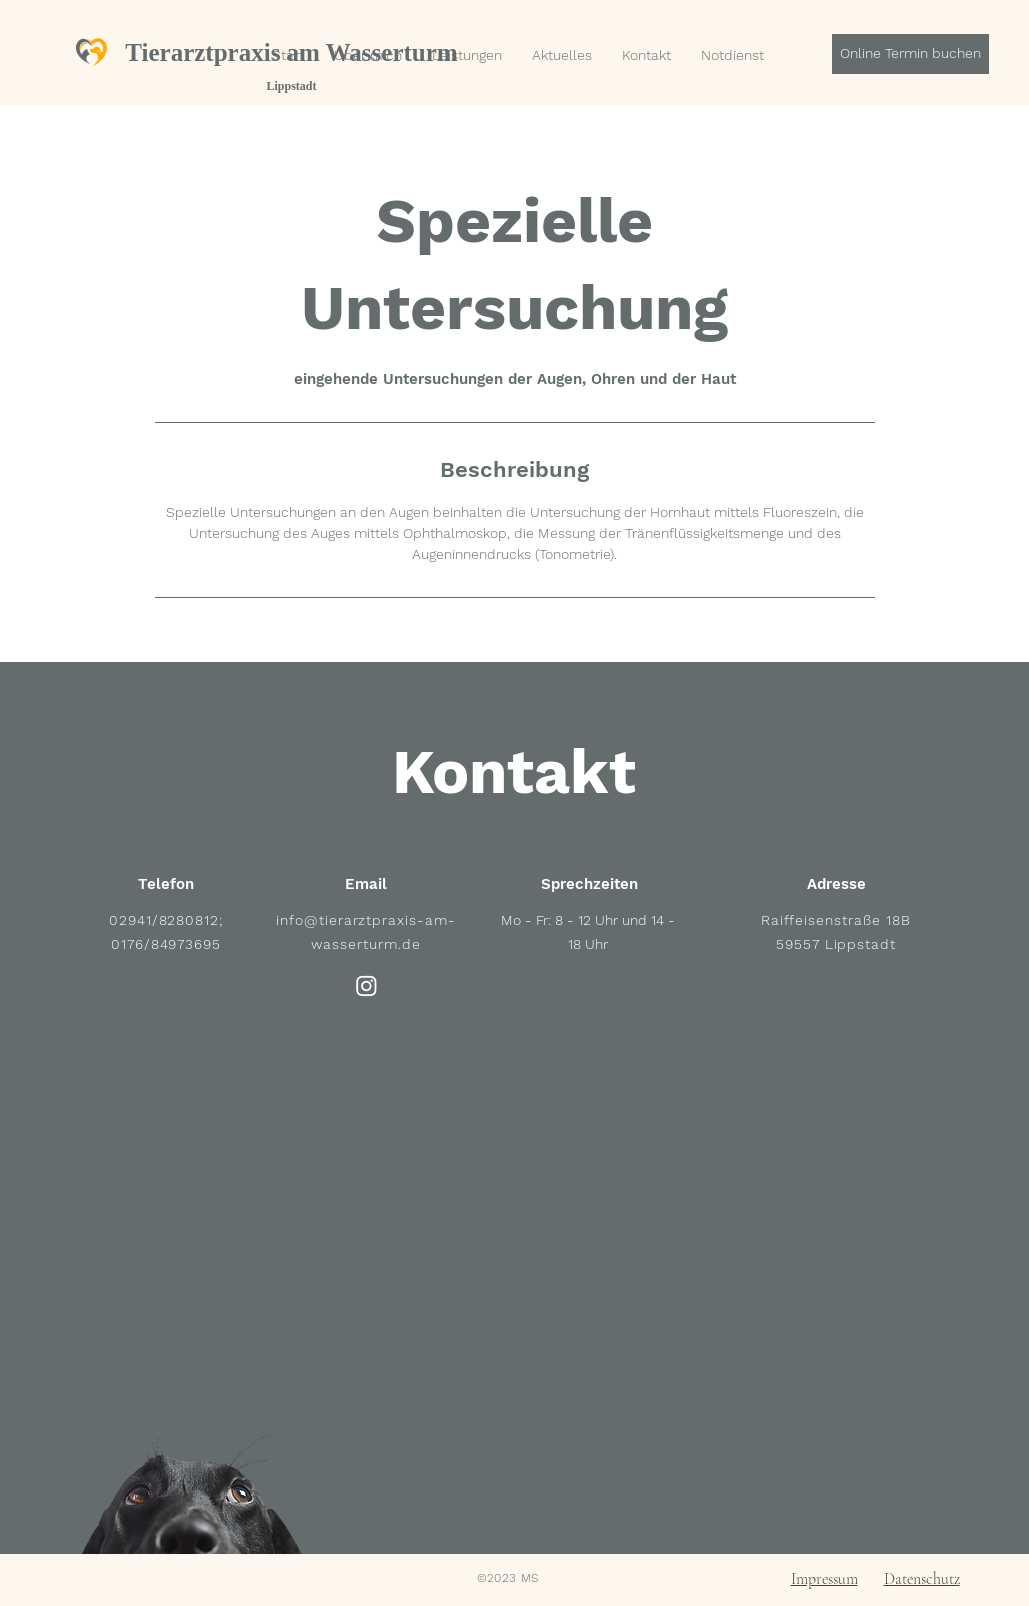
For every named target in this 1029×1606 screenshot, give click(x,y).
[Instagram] (366, 985)
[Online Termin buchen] (910, 54)
